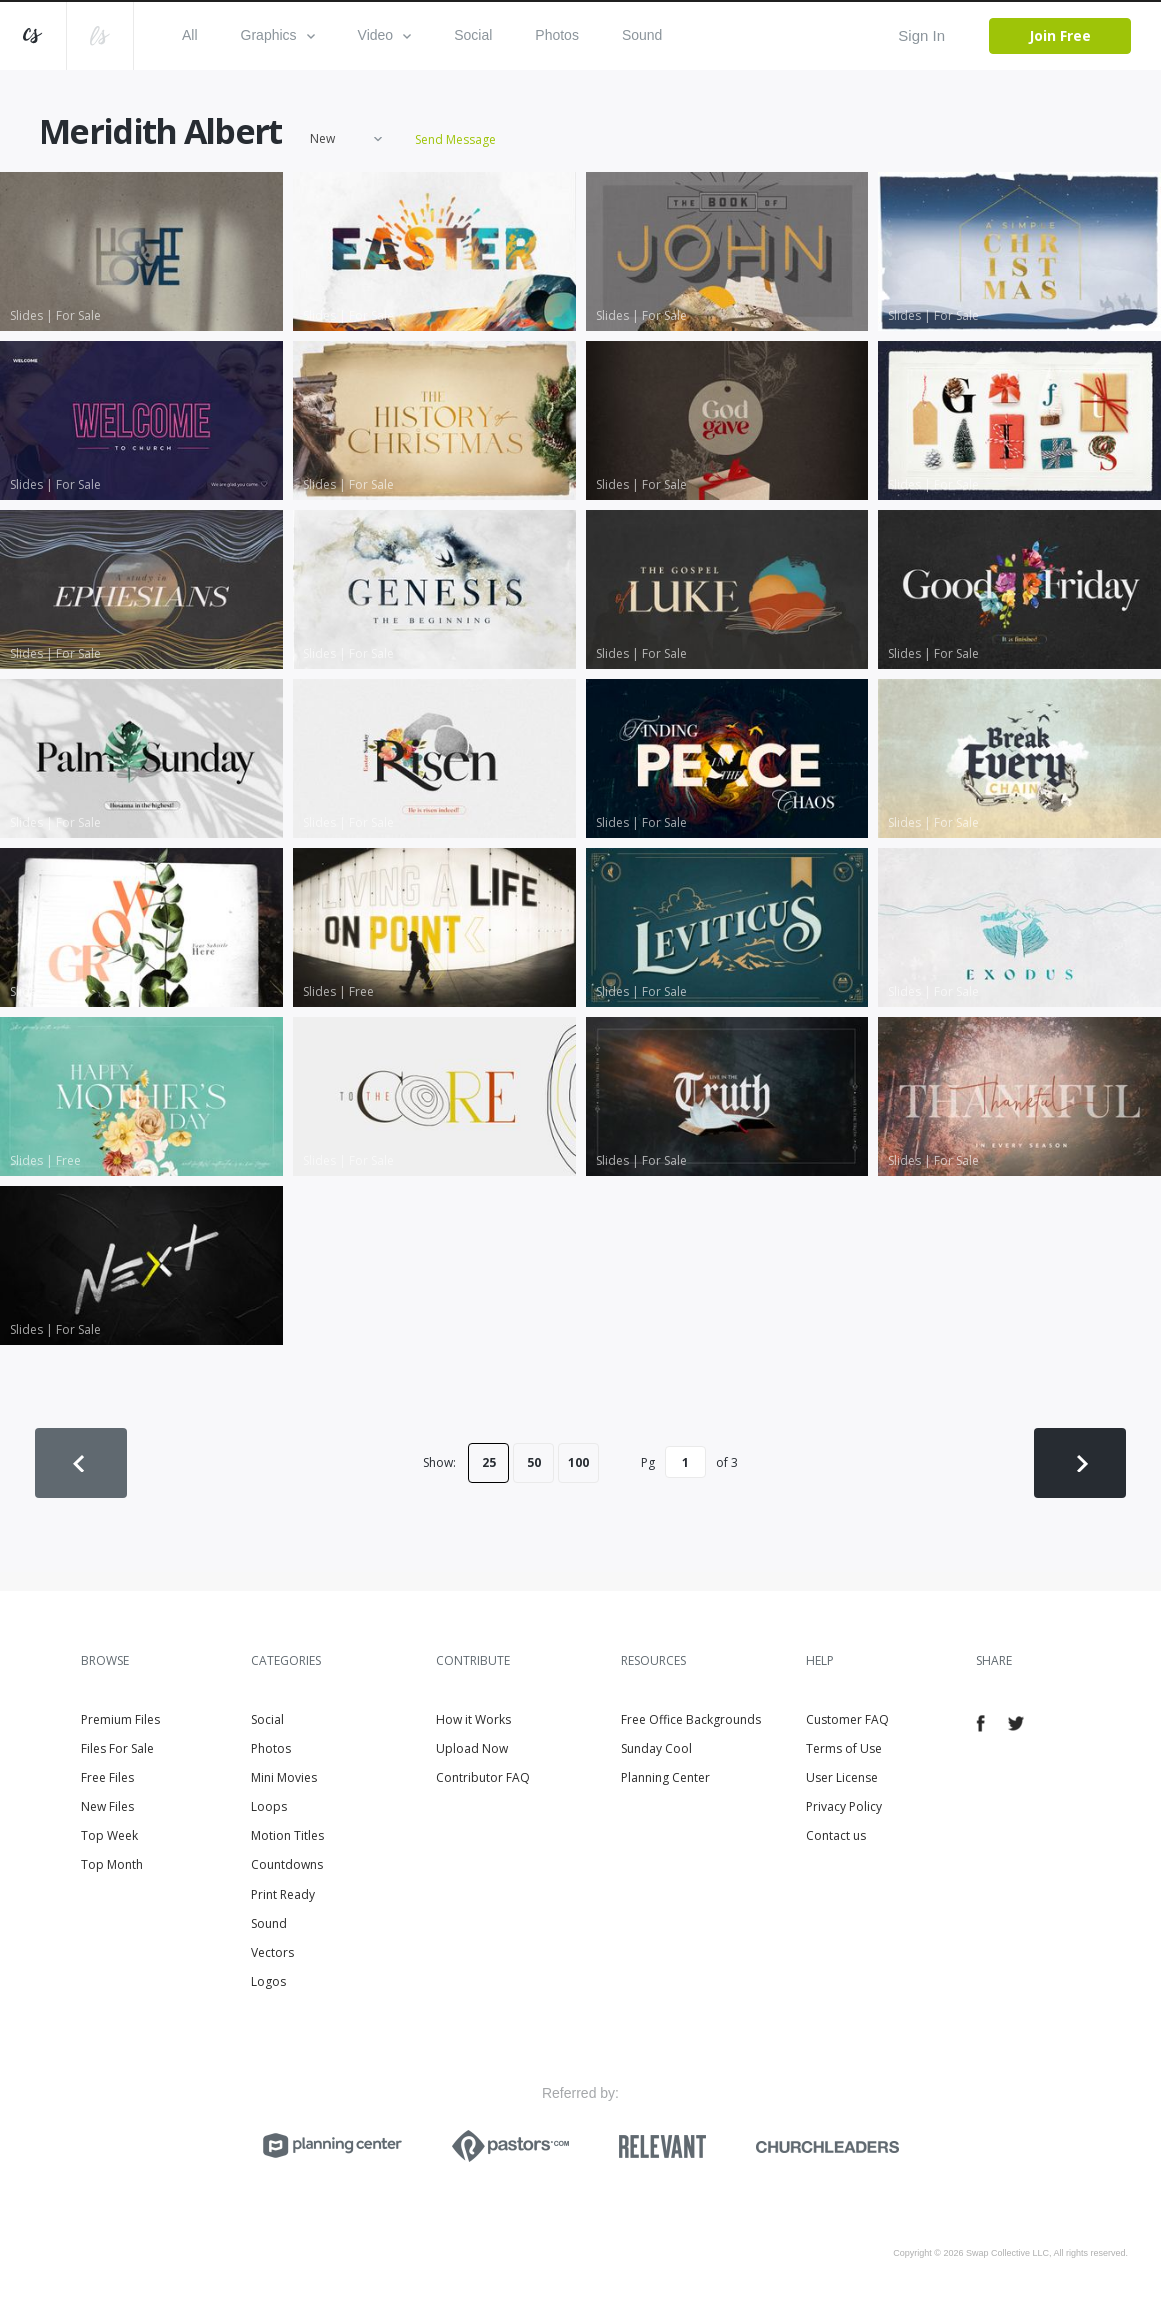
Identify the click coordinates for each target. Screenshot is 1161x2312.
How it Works (473, 1719)
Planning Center (665, 1777)
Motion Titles (287, 1835)
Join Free (1060, 35)
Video (385, 35)
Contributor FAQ (483, 1777)
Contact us (836, 1835)
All (190, 35)
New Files (107, 1806)
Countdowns (287, 1864)
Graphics (278, 35)
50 (534, 1462)
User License (842, 1777)
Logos (268, 1981)
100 (578, 1462)
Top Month (112, 1864)
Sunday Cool (656, 1748)
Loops (269, 1806)
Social (473, 35)
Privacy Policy (844, 1806)
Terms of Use (844, 1748)
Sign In (921, 35)
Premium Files (120, 1719)
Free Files (107, 1777)
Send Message (455, 139)
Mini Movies (284, 1777)
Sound (642, 35)
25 (489, 1462)
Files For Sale (117, 1748)
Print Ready (283, 1894)
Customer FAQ (847, 1719)
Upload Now (472, 1748)
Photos (557, 35)
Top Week (109, 1835)
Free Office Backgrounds (691, 1719)
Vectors (272, 1952)
